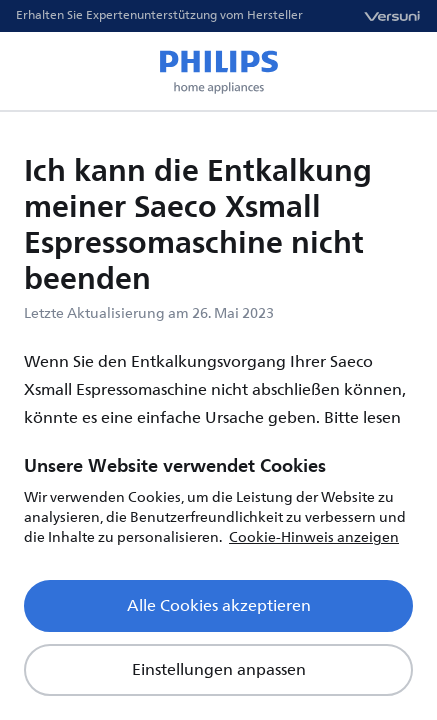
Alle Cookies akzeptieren (219, 606)
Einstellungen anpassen (219, 670)
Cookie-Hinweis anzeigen (314, 537)
